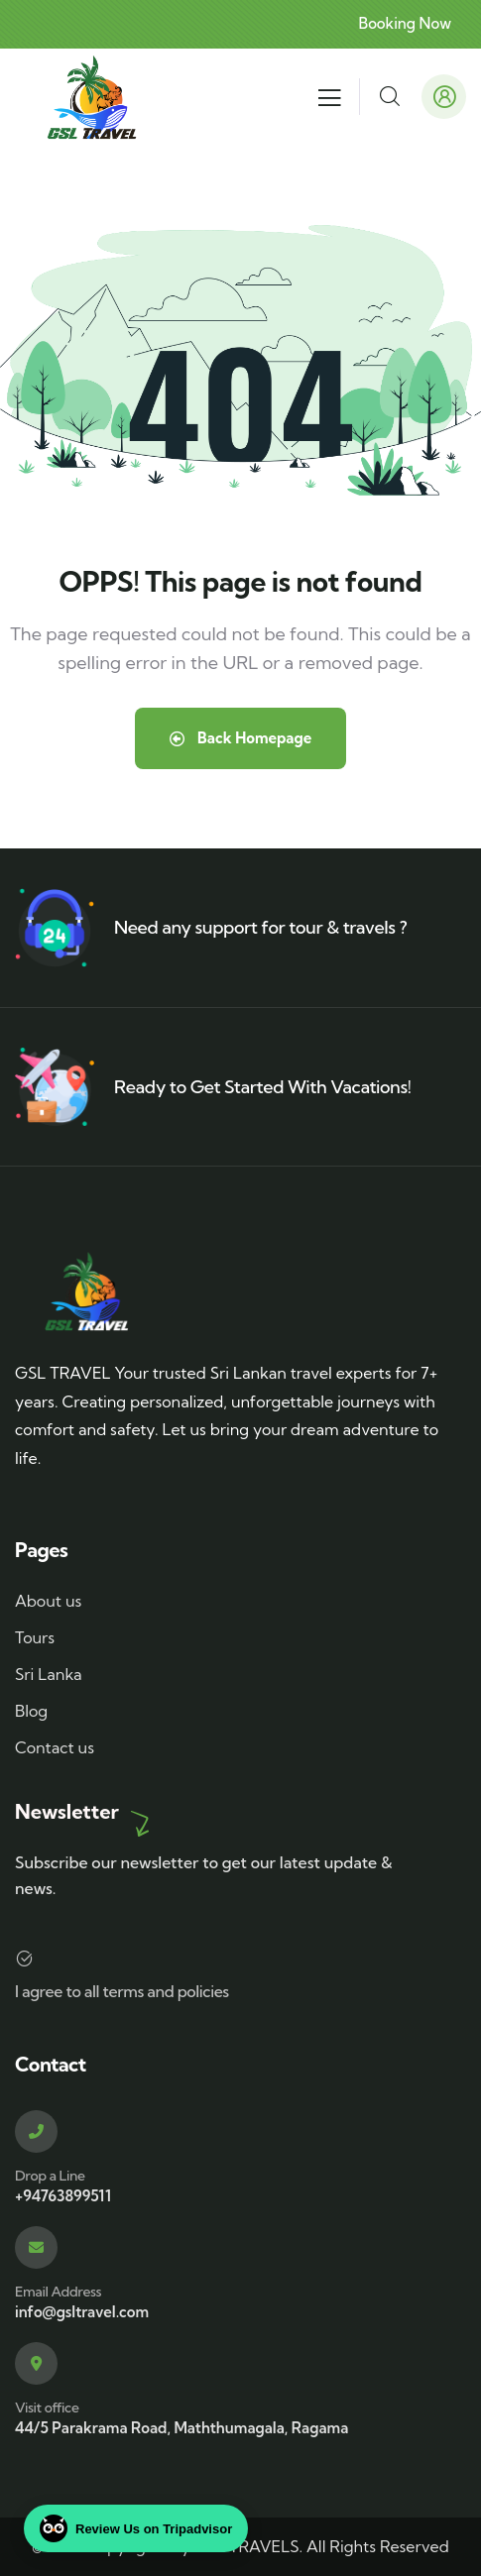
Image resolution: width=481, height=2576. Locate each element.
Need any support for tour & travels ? (260, 927)
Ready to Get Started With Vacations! (263, 1086)
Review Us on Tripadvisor (136, 2528)
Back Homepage (241, 737)
